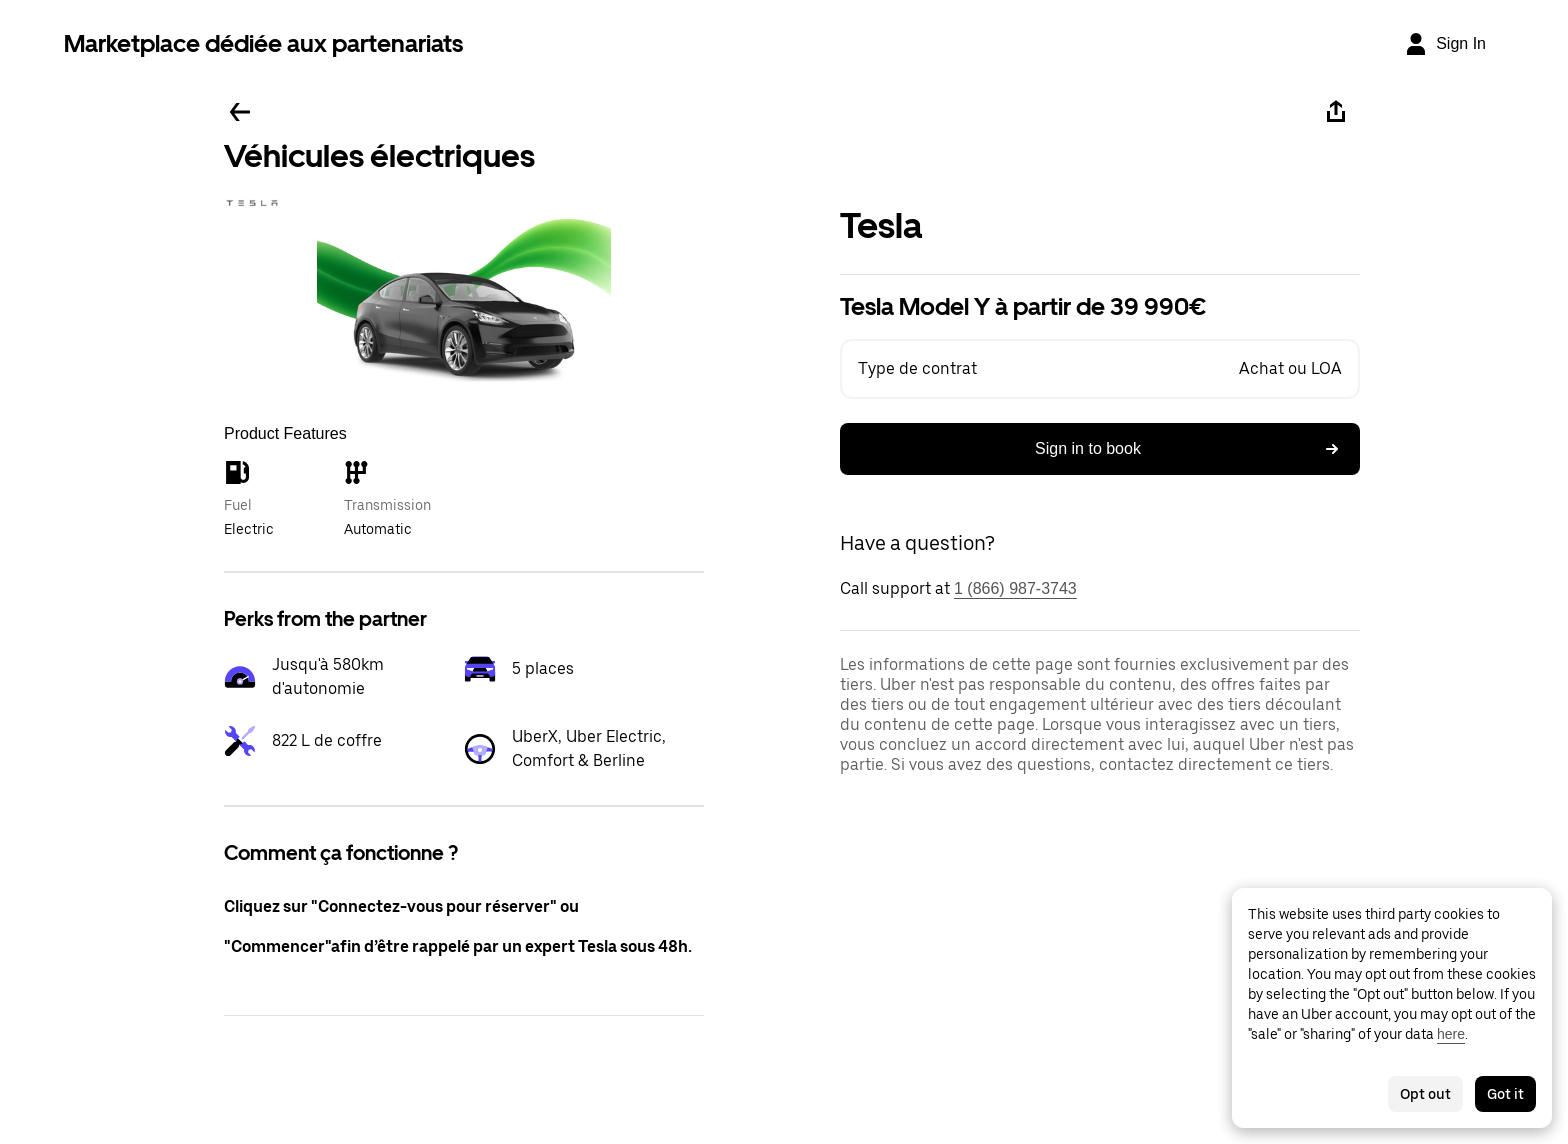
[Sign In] (1445, 44)
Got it (1505, 1094)
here (1451, 1034)
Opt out (1425, 1094)
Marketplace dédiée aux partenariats (263, 43)
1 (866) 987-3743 (1015, 588)
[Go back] (240, 112)
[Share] (1336, 112)
